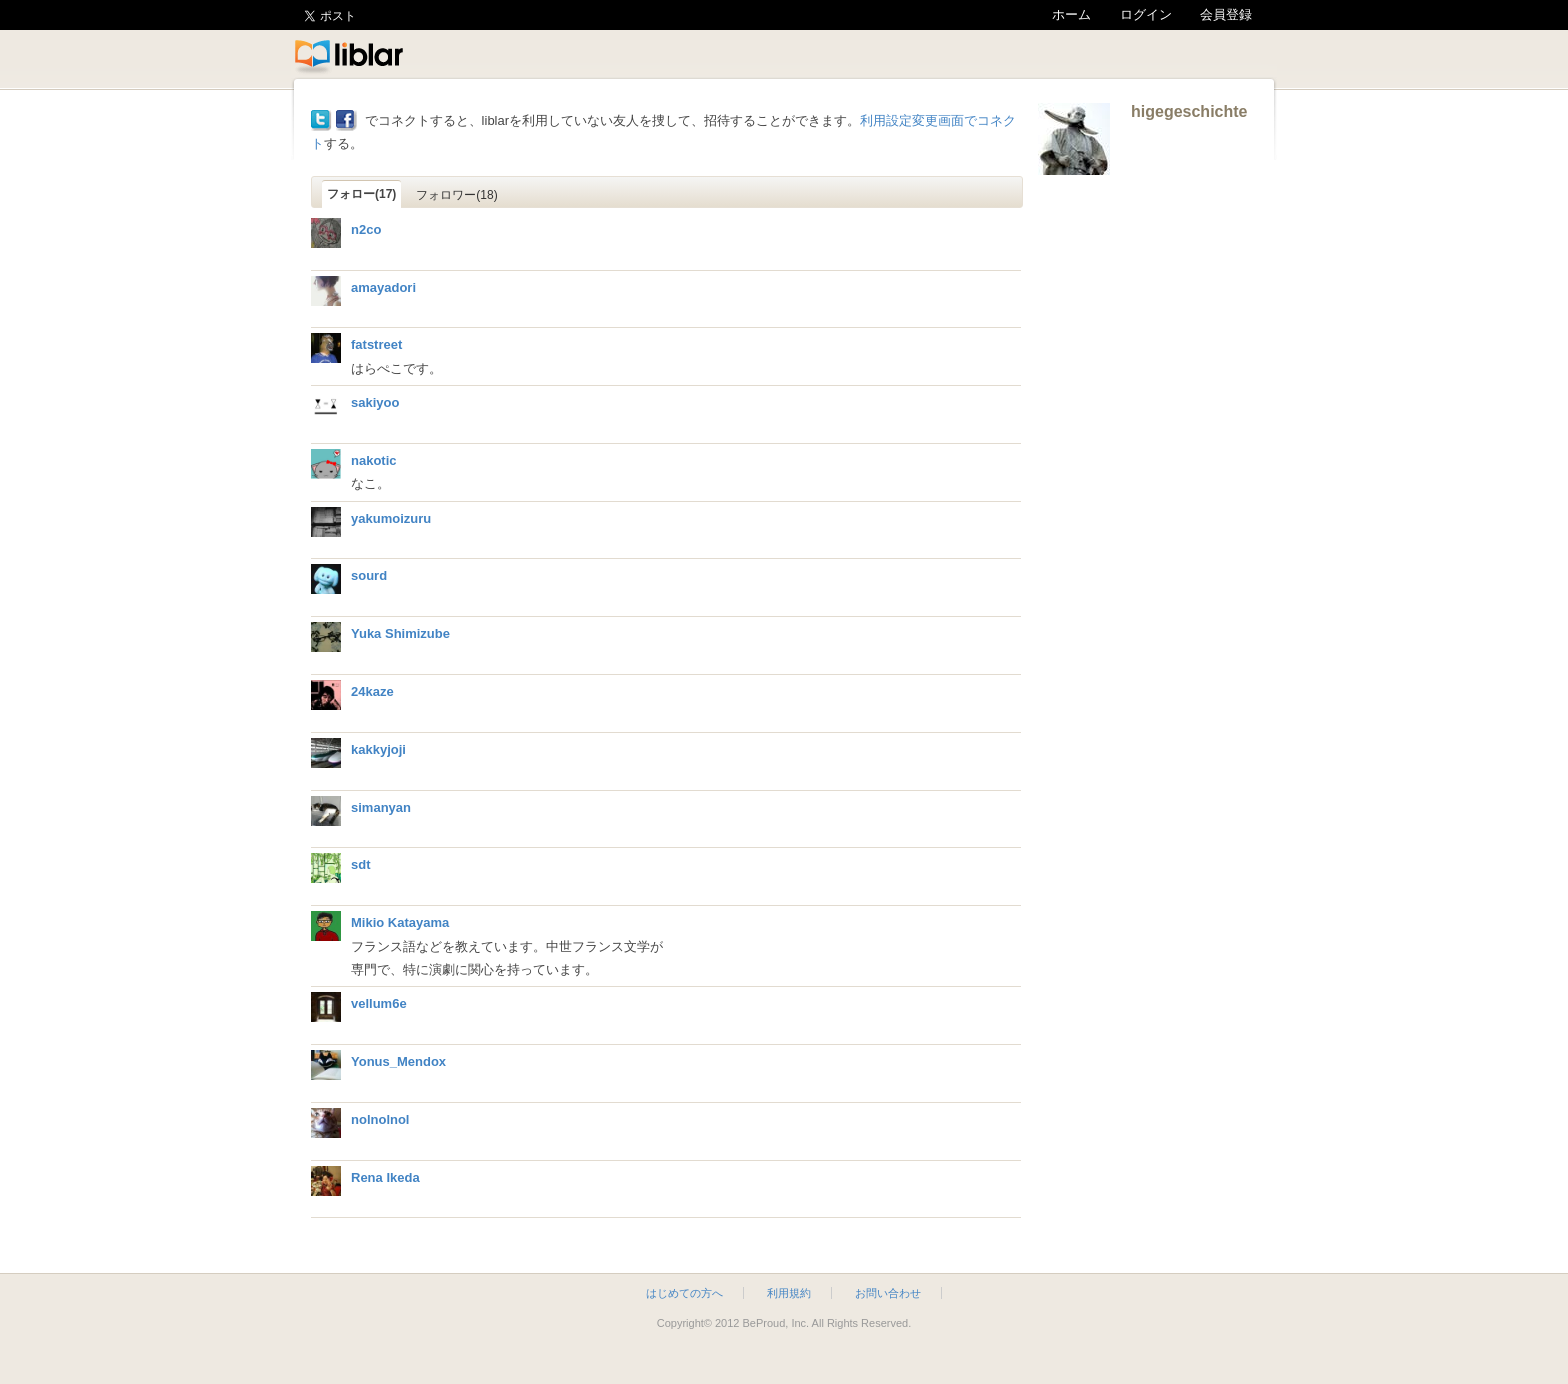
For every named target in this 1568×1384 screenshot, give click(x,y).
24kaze (372, 691)
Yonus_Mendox (398, 1061)
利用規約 (789, 1293)
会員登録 (1226, 14)
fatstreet (376, 344)
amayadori (383, 287)
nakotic (374, 460)
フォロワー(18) (456, 195)
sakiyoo (375, 402)
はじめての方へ (684, 1293)
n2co (366, 229)
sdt (361, 864)
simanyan (381, 807)
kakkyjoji (378, 749)
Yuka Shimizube (400, 633)
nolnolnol (380, 1119)
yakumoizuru (391, 518)
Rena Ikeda (385, 1177)
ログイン (1146, 14)
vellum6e (379, 1003)
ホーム (1071, 14)
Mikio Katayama (400, 922)
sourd (369, 575)
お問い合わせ (888, 1293)
